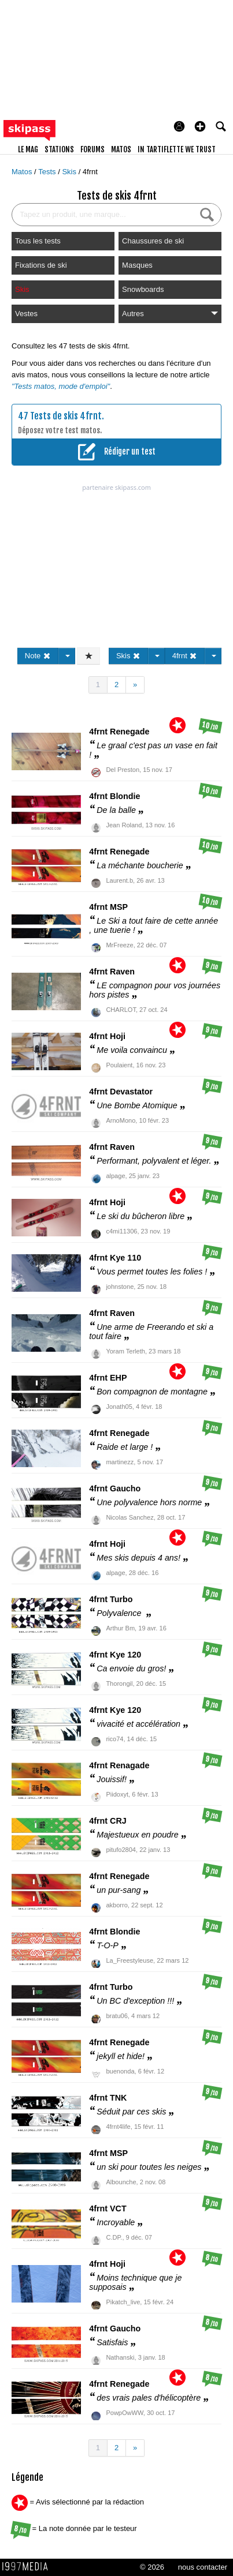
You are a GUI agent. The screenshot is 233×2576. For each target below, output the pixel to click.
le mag (28, 149)
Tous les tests (38, 241)
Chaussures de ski (153, 241)
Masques (137, 265)
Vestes (26, 313)
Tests (48, 171)
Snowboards (143, 289)
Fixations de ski (41, 265)
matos (121, 149)
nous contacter (202, 2567)
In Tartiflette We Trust (177, 149)
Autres (170, 313)
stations (59, 149)
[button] (200, 126)
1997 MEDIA (28, 2567)
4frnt (90, 171)
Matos (23, 171)
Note (38, 655)
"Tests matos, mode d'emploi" (61, 386)
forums (92, 149)
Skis (70, 171)
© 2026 (152, 2567)
